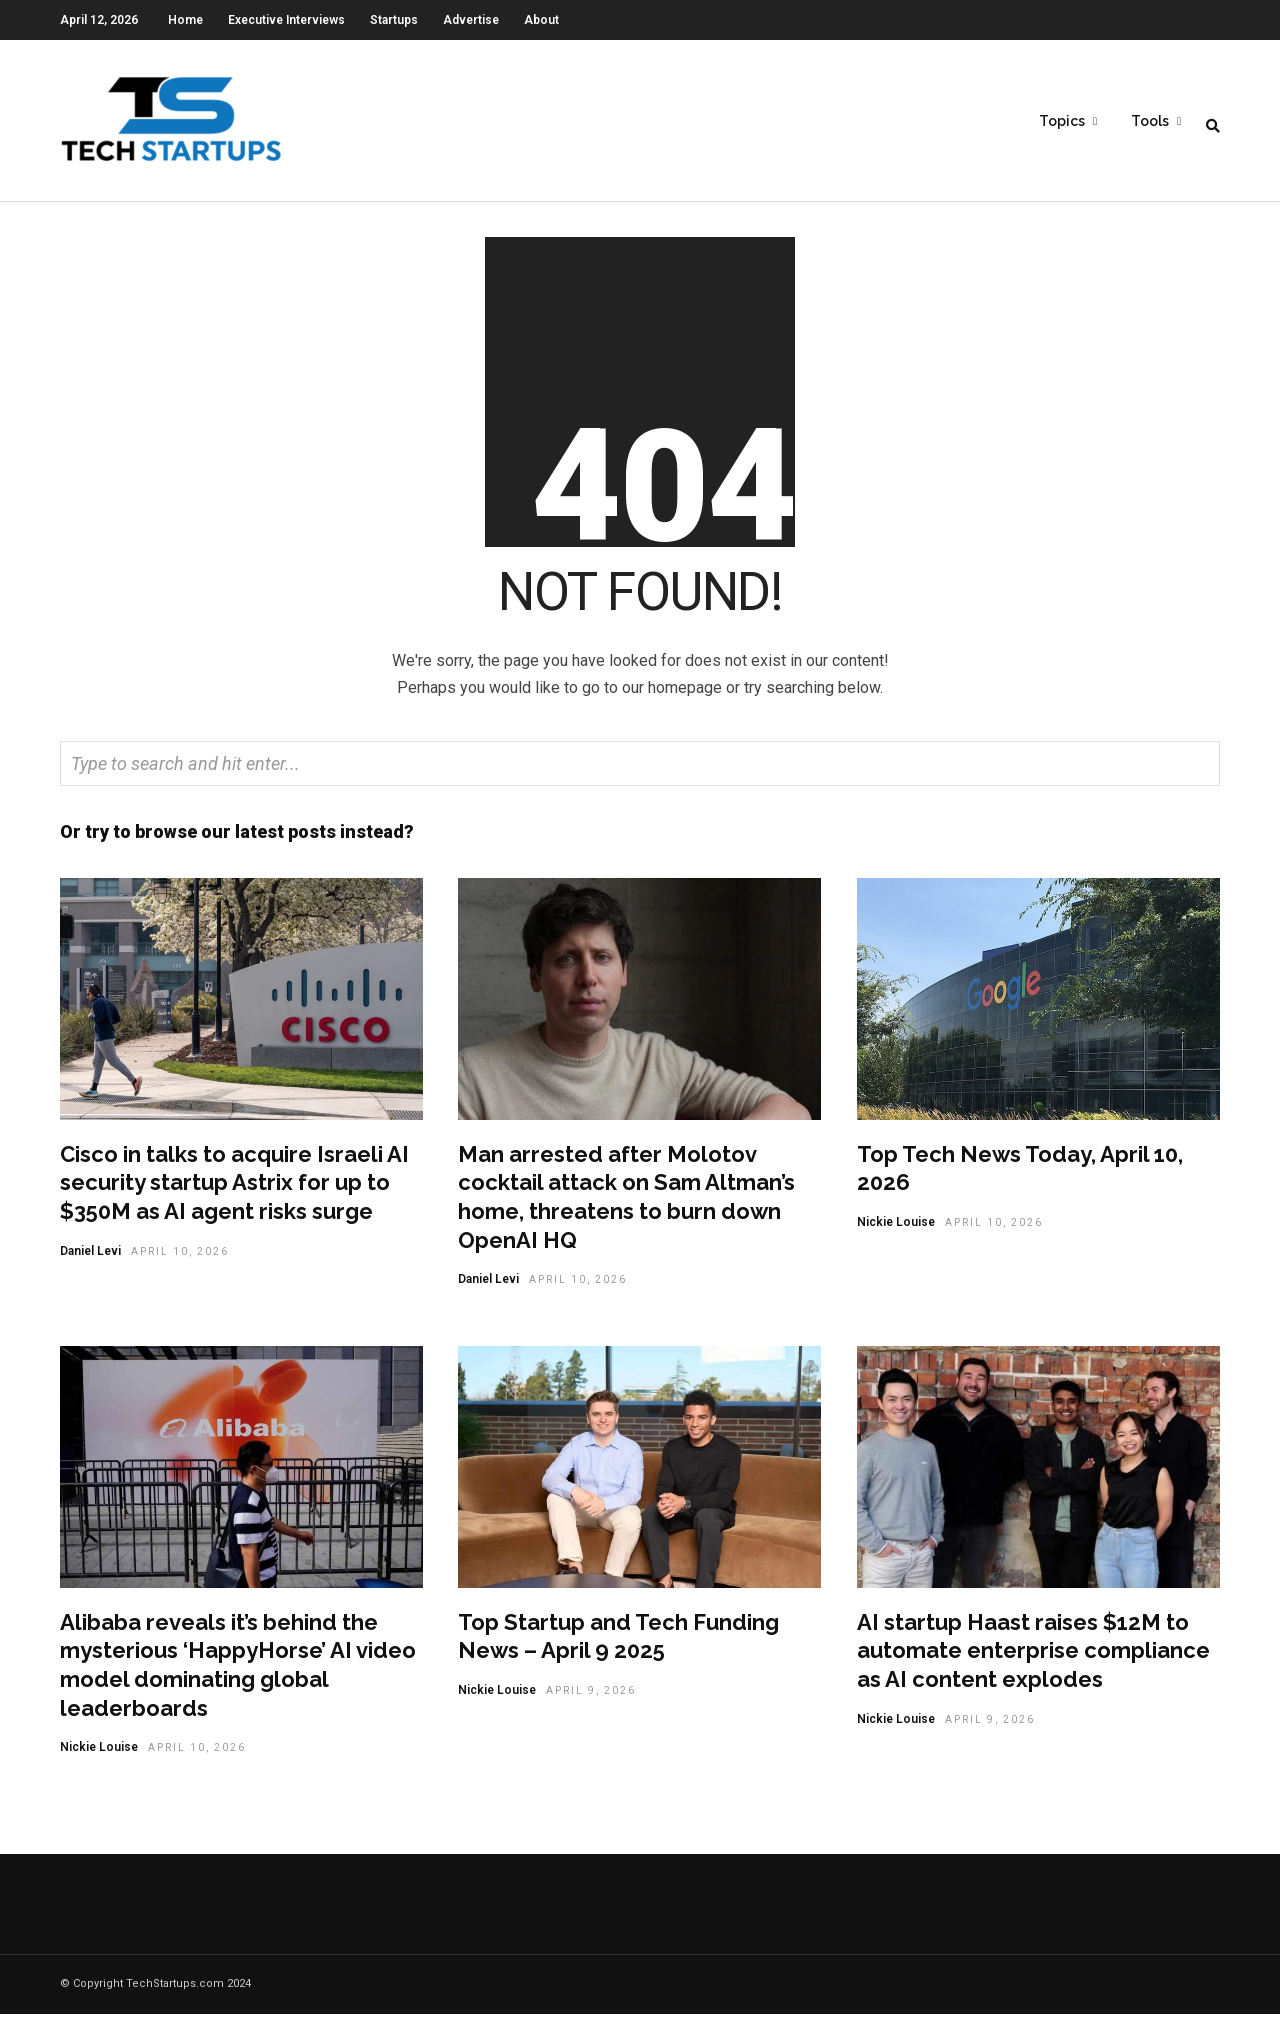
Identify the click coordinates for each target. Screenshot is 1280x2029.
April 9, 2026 (591, 1705)
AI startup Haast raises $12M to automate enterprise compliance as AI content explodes (1033, 1665)
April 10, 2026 (180, 1266)
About (541, 20)
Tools (1150, 121)
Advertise (471, 20)
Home (185, 20)
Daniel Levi (90, 1266)
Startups (394, 20)
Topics (1062, 121)
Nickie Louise (896, 1237)
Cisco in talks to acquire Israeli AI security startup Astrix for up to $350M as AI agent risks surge (234, 1197)
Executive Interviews (286, 20)
